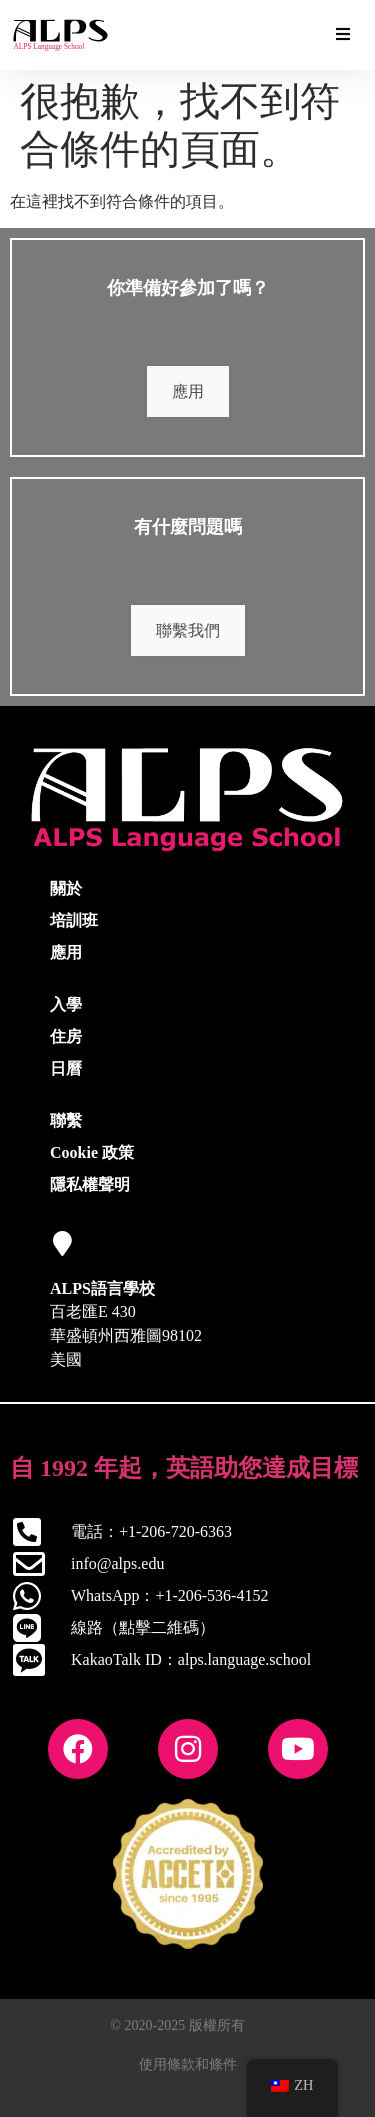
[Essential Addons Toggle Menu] (343, 35)
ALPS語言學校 (102, 1288)
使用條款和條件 (188, 2064)
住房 (66, 1036)
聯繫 (66, 1120)
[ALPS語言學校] (62, 1243)
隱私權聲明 (90, 1184)
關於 (66, 888)
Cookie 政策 (92, 1152)
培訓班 (74, 920)
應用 (188, 391)
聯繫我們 (188, 630)
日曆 (66, 1068)
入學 (66, 1004)
